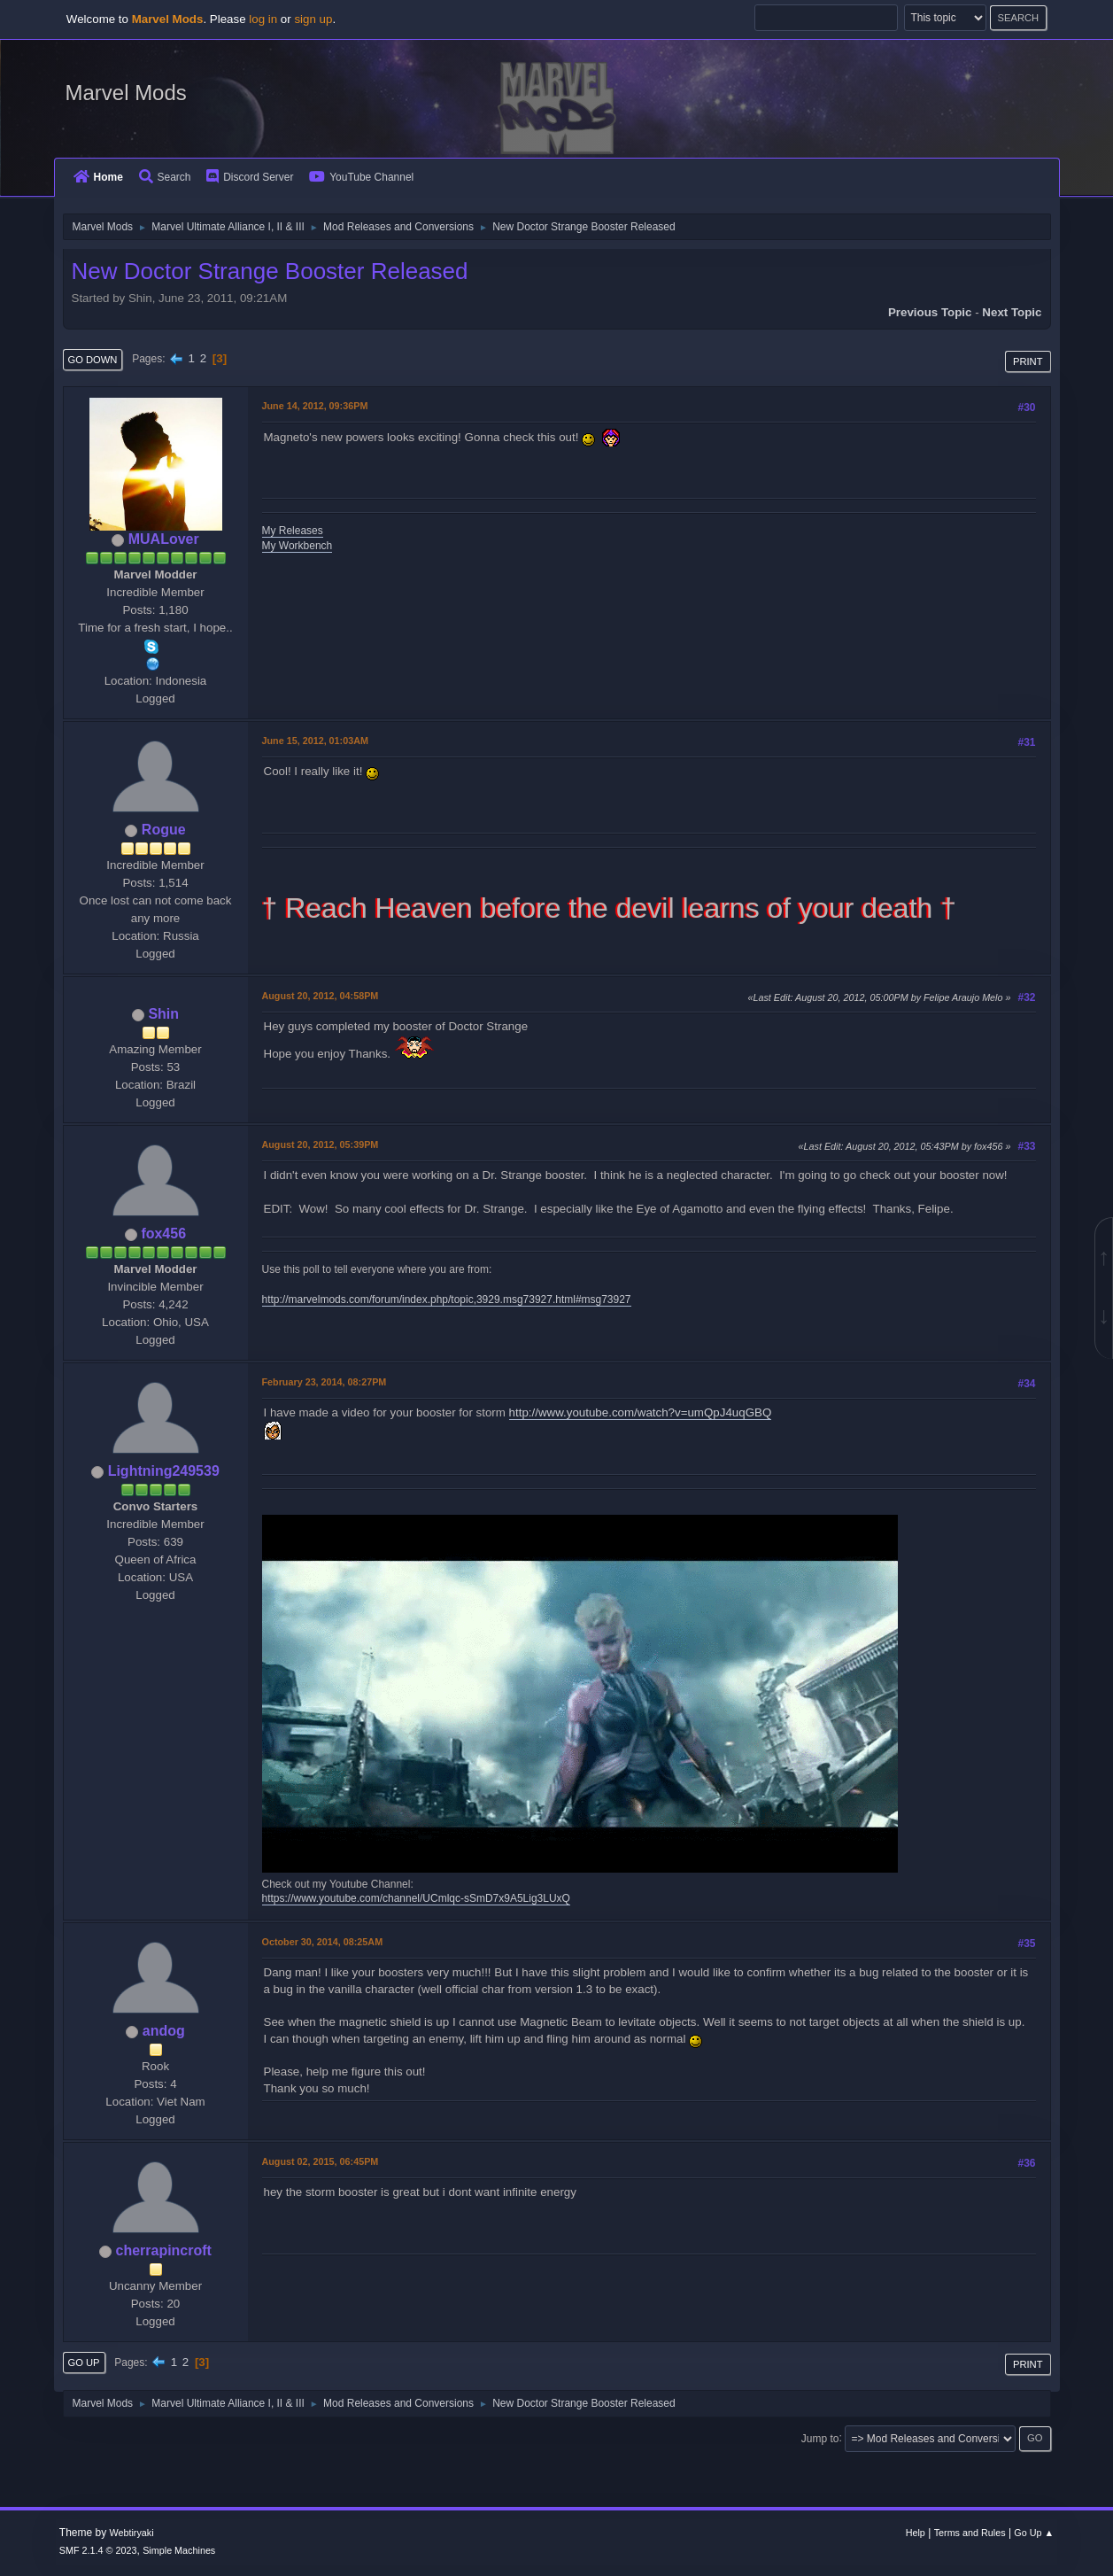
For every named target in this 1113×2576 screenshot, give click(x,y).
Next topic (1011, 312)
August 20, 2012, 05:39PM (320, 1144)
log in (263, 19)
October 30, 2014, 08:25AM (322, 1941)
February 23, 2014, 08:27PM (324, 1382)
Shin (163, 1013)
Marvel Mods (126, 93)
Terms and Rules (970, 2532)
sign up (313, 19)
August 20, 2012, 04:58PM (320, 995)
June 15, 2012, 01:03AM (315, 740)
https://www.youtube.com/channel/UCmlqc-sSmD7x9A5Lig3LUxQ (416, 1898)
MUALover (163, 539)
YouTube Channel (361, 177)
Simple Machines (179, 2550)
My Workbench (297, 545)
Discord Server (249, 177)
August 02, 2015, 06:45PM (320, 2161)
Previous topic (930, 312)
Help (915, 2532)
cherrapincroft (164, 2250)
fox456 (163, 1233)
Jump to (820, 2438)
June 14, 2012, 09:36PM (315, 405)
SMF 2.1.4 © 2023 (98, 2550)
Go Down (93, 359)
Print (1028, 361)
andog (164, 2030)
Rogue (164, 829)
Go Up (84, 2362)
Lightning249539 (164, 1470)
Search (165, 177)
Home (98, 177)
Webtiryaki (131, 2532)
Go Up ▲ (1034, 2532)
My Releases (292, 530)
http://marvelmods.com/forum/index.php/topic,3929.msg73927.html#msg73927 (446, 1299)
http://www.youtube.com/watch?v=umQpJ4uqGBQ (640, 1412)
